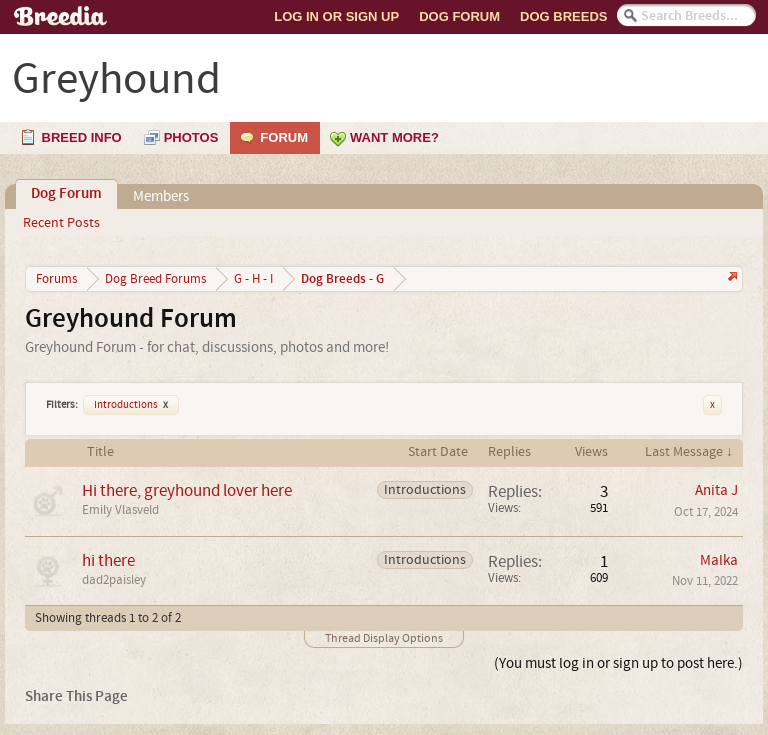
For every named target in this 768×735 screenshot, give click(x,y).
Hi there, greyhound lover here (187, 490)
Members (161, 196)
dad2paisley (114, 580)
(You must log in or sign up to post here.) (618, 663)
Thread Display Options (384, 638)
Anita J (716, 490)
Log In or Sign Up (336, 16)
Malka (719, 560)
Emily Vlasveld (120, 510)
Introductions (131, 405)
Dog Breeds (563, 16)
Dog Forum (459, 16)
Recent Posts (61, 223)
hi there (108, 560)
